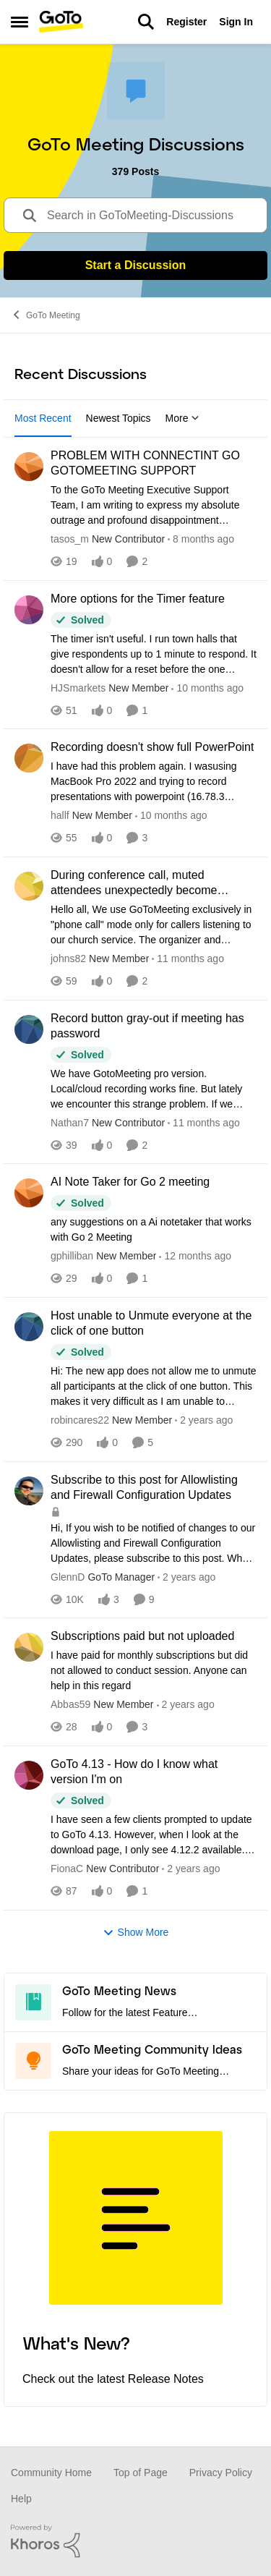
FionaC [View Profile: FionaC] (67, 1868)
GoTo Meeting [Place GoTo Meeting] (45, 314)
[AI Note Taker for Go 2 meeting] (154, 1230)
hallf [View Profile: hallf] (60, 815)
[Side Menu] (19, 22)
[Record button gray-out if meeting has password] (154, 1088)
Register (186, 21)
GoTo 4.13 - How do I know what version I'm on (134, 1771)
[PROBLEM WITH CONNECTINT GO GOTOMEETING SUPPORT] (154, 505)
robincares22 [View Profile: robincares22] (80, 1420)
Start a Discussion (135, 265)
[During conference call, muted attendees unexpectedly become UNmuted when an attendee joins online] (154, 925)
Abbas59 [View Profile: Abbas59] (70, 1704)
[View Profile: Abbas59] (28, 1647)
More (182, 418)
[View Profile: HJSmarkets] (28, 609)
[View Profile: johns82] (28, 886)
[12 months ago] (195, 1256)
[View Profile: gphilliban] (28, 1192)
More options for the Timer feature (138, 598)
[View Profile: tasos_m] (28, 466)
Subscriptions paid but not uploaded (142, 1636)
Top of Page (140, 2472)
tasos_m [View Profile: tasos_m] (70, 539)
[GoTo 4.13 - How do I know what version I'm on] (154, 1835)
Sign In (236, 21)
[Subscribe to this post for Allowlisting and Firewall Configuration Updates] (154, 1542)
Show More (136, 1932)
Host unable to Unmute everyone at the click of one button (151, 1323)
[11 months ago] (188, 958)
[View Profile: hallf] (28, 758)
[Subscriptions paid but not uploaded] (154, 1670)
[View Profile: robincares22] (28, 1326)
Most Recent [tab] (43, 418)
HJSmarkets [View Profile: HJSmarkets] (78, 687)
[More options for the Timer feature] (154, 653)
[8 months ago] (201, 539)
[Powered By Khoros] (135, 2541)
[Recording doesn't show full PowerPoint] (154, 781)
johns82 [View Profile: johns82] (68, 958)
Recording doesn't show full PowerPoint (152, 747)
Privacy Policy (220, 2472)
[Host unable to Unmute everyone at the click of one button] (154, 1386)
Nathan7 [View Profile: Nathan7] (70, 1122)
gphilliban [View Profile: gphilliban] (72, 1256)
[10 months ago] (207, 687)
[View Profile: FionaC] (28, 1775)
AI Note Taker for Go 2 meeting (130, 1182)
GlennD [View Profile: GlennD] (68, 1576)
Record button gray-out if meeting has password (147, 1026)
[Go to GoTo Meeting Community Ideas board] (33, 2061)
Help (21, 2498)
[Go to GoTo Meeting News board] (33, 2002)
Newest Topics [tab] (118, 418)
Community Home (51, 2472)
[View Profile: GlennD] (28, 1490)
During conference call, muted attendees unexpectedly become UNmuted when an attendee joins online (153, 883)
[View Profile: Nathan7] (28, 1029)
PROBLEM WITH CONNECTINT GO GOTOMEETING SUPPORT (145, 463)
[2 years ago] (204, 1420)
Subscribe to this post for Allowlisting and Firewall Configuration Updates (144, 1487)
